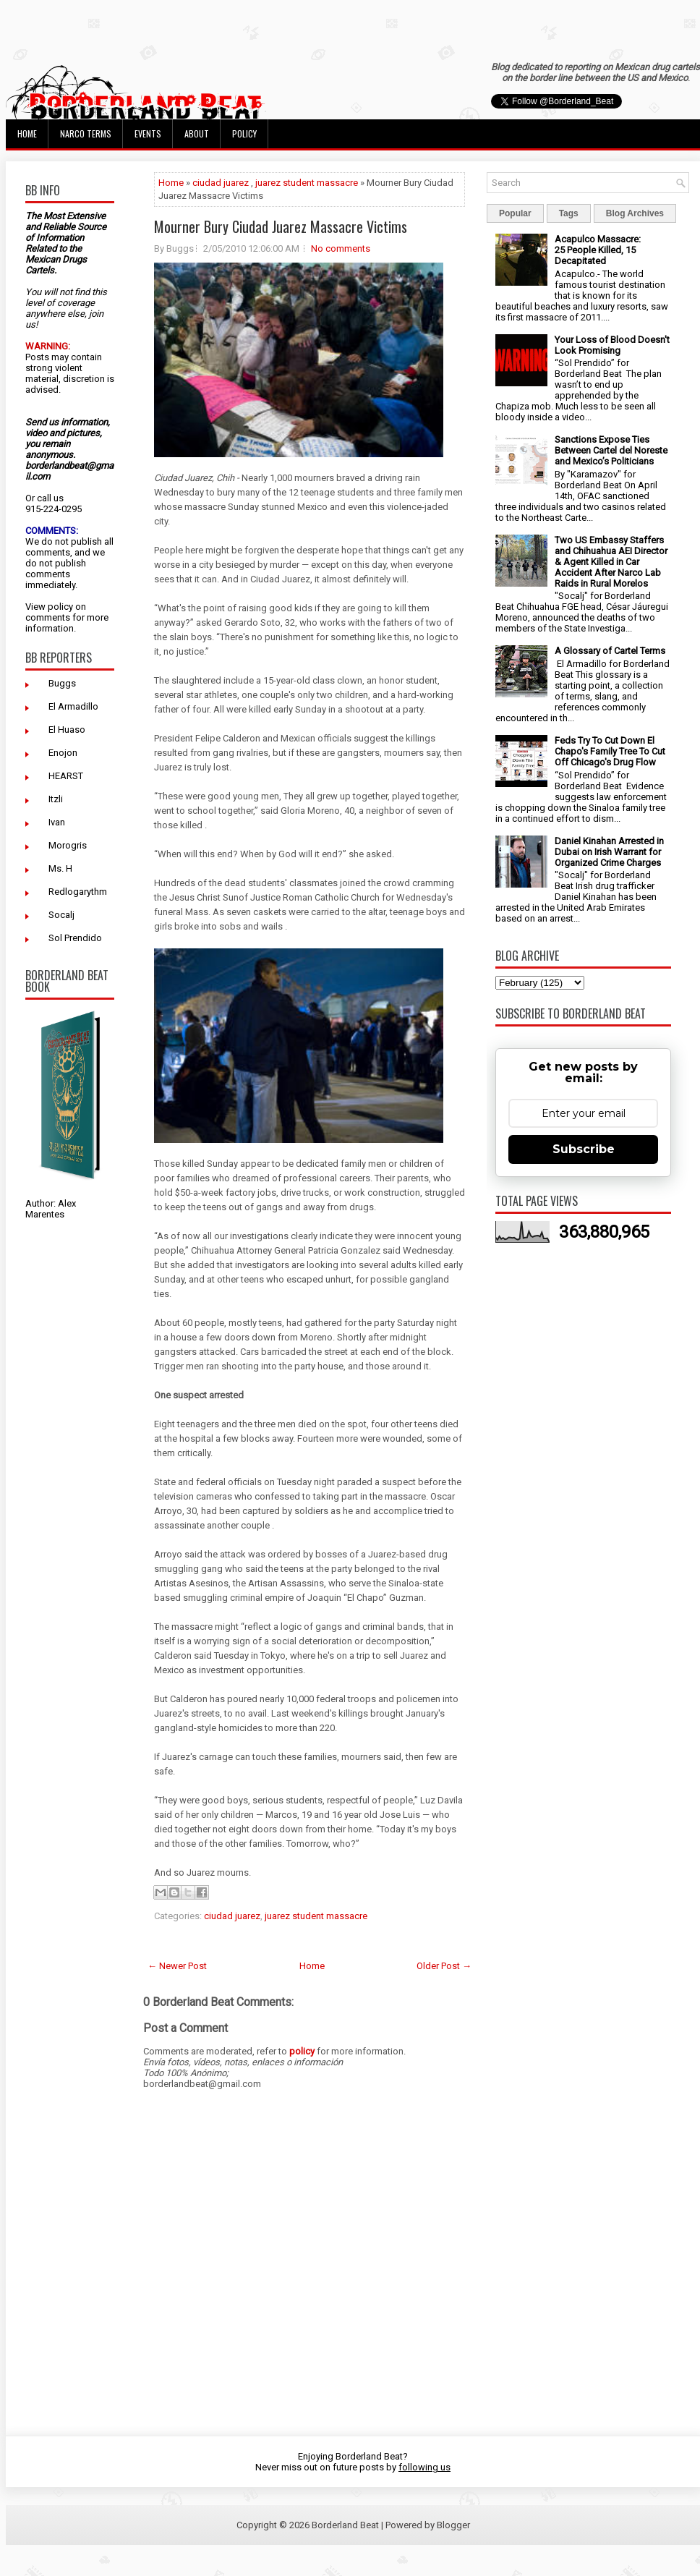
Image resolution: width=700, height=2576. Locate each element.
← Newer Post (177, 1965)
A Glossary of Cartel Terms (610, 650)
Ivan (56, 822)
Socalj (61, 914)
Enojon (62, 752)
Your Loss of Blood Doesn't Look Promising (612, 345)
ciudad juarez (220, 182)
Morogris (67, 845)
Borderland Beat (345, 2525)
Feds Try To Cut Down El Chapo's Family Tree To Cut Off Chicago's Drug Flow (610, 751)
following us (424, 2467)
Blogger (453, 2525)
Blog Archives (635, 213)
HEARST (65, 775)
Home (27, 133)
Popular (515, 213)
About (196, 133)
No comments (340, 248)
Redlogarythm (77, 891)
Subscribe (583, 1149)
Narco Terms (85, 133)
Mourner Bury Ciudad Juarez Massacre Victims (280, 226)
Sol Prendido (75, 937)
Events (148, 133)
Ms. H (60, 868)
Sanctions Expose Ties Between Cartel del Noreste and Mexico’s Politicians (611, 450)
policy (60, 606)
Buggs (62, 683)
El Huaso (66, 729)
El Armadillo (73, 706)
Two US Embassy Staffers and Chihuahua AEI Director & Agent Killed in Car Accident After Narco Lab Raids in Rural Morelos (611, 562)
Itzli (55, 799)
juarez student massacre (306, 182)
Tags (569, 213)
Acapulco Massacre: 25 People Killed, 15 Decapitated (598, 250)
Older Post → (444, 1965)
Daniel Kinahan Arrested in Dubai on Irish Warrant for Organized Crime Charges (609, 852)
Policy (244, 133)
